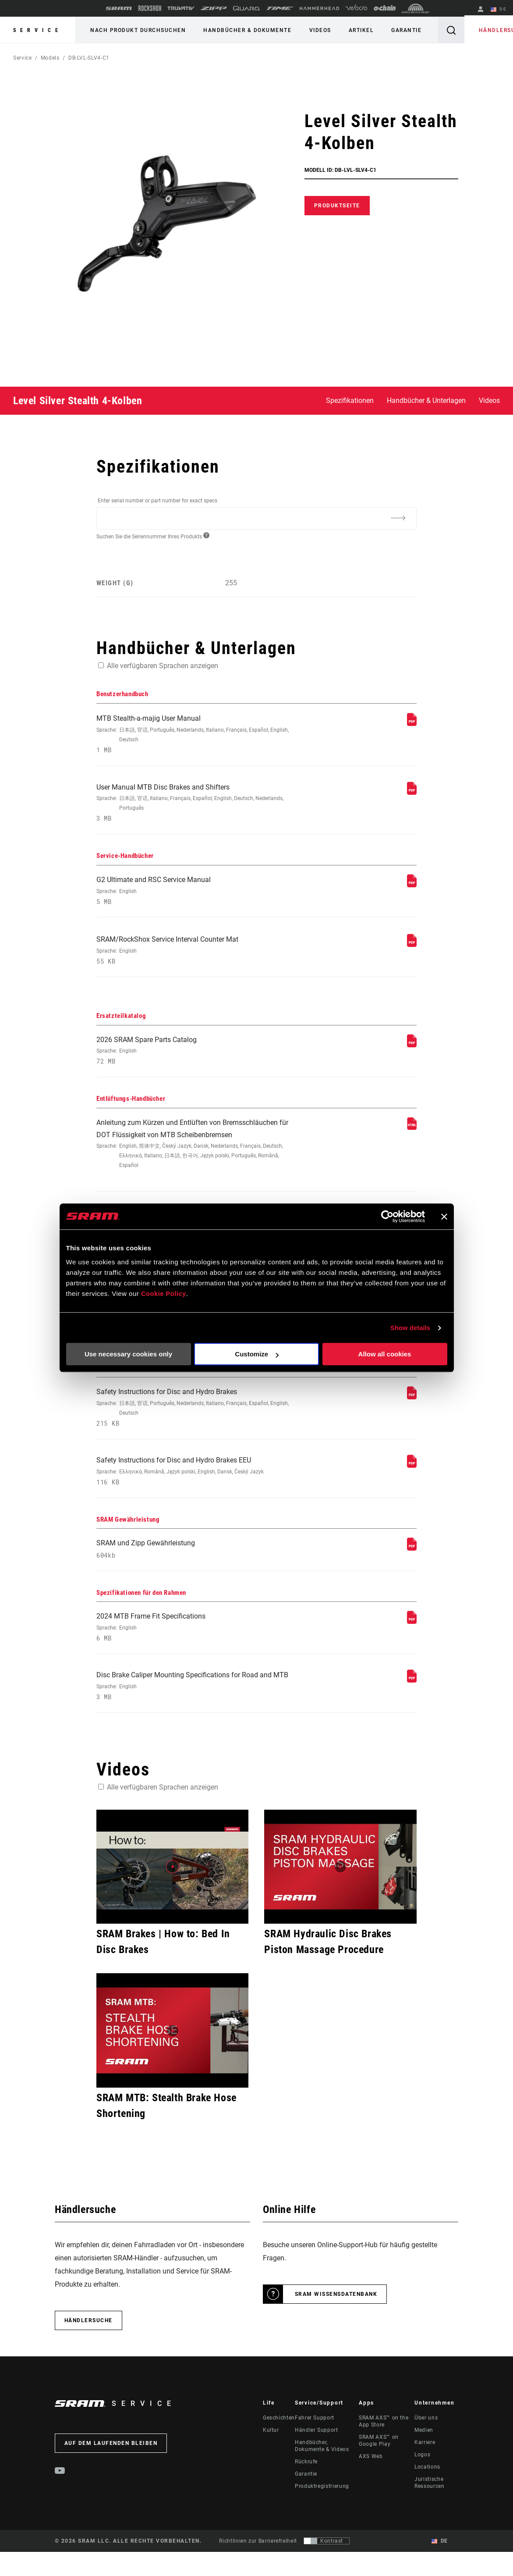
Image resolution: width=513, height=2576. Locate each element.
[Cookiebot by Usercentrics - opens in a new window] (386, 1216)
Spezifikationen (350, 400)
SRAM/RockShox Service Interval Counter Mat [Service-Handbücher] (196, 957)
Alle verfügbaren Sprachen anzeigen (162, 666)
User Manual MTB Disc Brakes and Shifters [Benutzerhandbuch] (196, 806)
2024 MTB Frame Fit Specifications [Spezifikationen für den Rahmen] (196, 1651)
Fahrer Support (314, 2444)
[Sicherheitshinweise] (412, 1414)
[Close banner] (444, 1216)
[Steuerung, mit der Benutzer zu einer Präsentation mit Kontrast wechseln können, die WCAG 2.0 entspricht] (327, 2567)
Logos (422, 2481)
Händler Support (316, 2456)
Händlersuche (488, 30)
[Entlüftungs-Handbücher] (412, 1137)
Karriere (424, 2469)
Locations (427, 2493)
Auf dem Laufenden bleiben (111, 2469)
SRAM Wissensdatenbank (336, 2320)
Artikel (351, 30)
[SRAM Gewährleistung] (412, 1569)
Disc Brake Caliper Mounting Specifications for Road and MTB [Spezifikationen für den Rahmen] (196, 1711)
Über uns (426, 2444)
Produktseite (337, 206)
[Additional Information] (398, 518)
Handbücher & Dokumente (243, 30)
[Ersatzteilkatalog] (412, 1052)
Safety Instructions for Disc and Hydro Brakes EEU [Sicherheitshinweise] (196, 1491)
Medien (423, 2456)
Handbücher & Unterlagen (426, 400)
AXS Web (370, 2483)
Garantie (394, 30)
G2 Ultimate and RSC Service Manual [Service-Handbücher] (196, 895)
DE (500, 10)
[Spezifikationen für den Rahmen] (412, 1644)
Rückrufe (306, 2488)
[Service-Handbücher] (412, 888)
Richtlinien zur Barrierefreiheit (258, 2568)
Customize (257, 1354)
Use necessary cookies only (128, 1354)
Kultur (271, 2456)
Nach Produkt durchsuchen (136, 30)
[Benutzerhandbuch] (412, 723)
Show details (409, 1327)
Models (50, 58)
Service (37, 30)
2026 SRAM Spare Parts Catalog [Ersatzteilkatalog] (196, 1059)
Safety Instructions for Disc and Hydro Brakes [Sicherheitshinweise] (196, 1425)
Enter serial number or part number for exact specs (157, 501)
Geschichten (279, 2444)
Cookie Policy (164, 1294)
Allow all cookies (384, 1354)
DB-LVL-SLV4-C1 (89, 58)
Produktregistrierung (322, 2512)
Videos (313, 30)
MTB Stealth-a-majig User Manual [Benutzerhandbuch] (196, 735)
